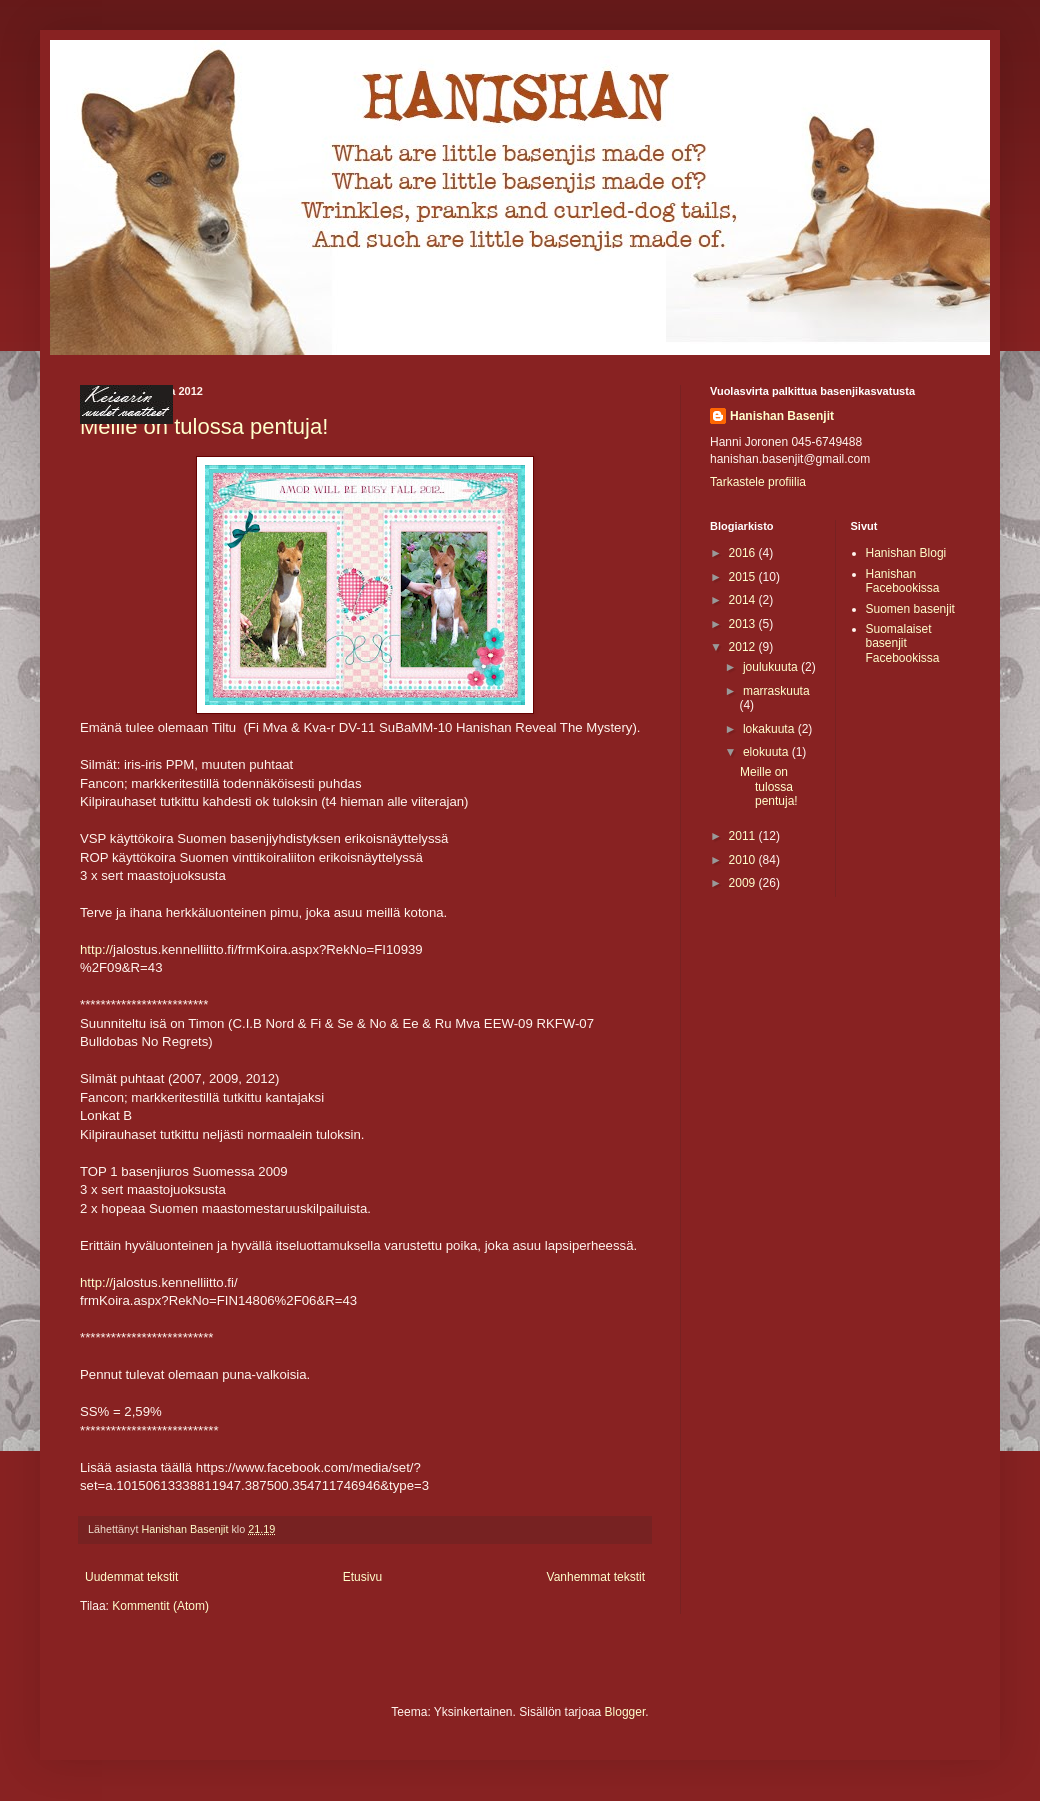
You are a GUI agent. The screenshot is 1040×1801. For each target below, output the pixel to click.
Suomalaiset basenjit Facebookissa (903, 643)
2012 (744, 647)
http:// (96, 949)
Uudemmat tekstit (131, 1577)
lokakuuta (770, 729)
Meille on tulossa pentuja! (769, 786)
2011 (744, 836)
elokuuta (767, 752)
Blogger (625, 1712)
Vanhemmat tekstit (596, 1577)
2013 (744, 624)
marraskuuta (776, 691)
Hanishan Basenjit (782, 416)
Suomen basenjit (910, 609)
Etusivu (362, 1577)
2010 (744, 860)
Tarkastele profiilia (758, 482)
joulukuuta (772, 667)
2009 (744, 883)
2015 (744, 577)
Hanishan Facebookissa (903, 581)
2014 (744, 600)
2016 (744, 553)
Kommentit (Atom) (160, 1606)
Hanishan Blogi (906, 553)
